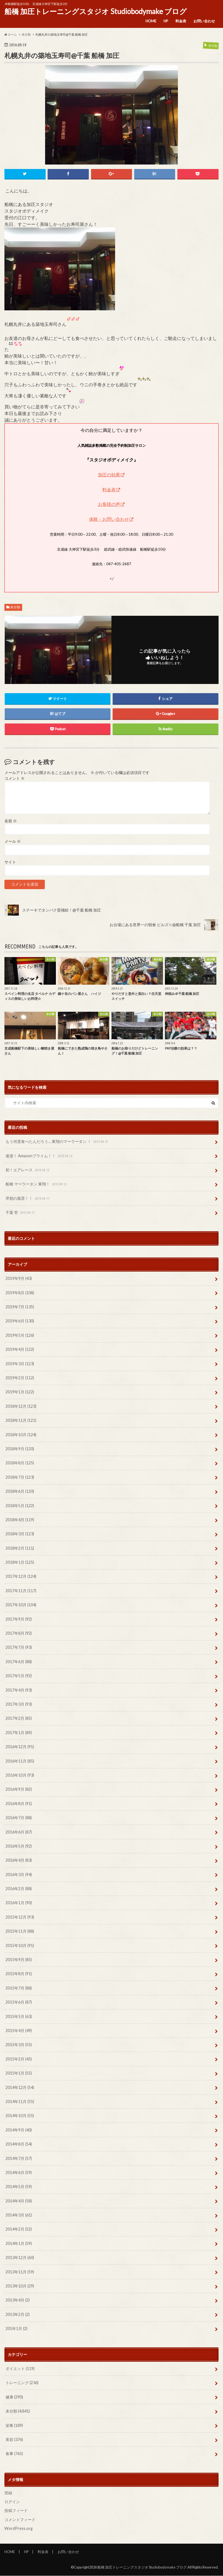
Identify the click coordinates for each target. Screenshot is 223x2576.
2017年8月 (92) (19, 1633)
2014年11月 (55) (20, 2101)
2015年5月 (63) (19, 2016)
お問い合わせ (204, 21)
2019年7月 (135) (20, 1307)
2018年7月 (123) (20, 1477)
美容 (14, 2439)
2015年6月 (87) (19, 2002)
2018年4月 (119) (20, 1520)
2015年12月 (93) (20, 1917)
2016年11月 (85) (20, 1761)
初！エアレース (28, 1170)
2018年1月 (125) (20, 1562)
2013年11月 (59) (20, 2271)
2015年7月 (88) (19, 1988)
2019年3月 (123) (20, 1363)
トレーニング (22, 2383)
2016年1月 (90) (19, 1903)
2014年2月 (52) (19, 2229)
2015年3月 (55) (19, 2045)
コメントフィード (19, 2519)
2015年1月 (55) (19, 2073)
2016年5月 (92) (19, 1846)
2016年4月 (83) (19, 1860)
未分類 (15, 607)
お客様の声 (109, 504)
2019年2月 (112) (20, 1378)
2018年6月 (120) (20, 1491)
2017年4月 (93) (19, 1690)
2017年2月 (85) (19, 1718)
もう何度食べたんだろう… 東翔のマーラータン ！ (57, 1142)
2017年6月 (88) (19, 1662)
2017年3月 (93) (19, 1704)
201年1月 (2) (16, 2328)
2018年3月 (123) (20, 1534)
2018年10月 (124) (21, 1434)
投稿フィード (16, 2510)
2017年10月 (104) (21, 1605)
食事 (14, 2453)
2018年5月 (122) (20, 1505)
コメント (14, 778)
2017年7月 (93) (19, 1647)
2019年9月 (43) (19, 1278)
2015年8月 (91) (19, 1974)
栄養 (14, 2425)
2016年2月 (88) (19, 1889)
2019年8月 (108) (20, 1292)
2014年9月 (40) (19, 2130)
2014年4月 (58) (19, 2201)
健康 (14, 2397)
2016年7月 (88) (19, 1818)
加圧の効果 (109, 474)
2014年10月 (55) (20, 2115)
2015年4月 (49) (19, 2030)
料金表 (180, 21)
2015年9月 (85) (19, 1959)
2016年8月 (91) (19, 1803)
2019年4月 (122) (20, 1349)
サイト (10, 862)
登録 (8, 2492)
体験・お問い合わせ (109, 519)
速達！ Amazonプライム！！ (40, 1156)
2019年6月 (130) (20, 1321)
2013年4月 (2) (18, 2300)
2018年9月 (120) (20, 1449)
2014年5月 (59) (19, 2186)
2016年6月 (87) (19, 1832)
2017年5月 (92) (19, 1676)
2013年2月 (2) (18, 2314)
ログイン (12, 2502)
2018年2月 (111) (20, 1548)
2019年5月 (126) (20, 1335)
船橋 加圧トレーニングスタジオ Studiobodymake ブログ (95, 11)
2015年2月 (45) (19, 2059)
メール (12, 841)
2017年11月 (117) (21, 1591)
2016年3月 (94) (19, 1874)
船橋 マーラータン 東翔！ (37, 1184)
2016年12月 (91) (20, 1747)
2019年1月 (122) (20, 1392)
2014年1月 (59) (19, 2243)
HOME (151, 21)
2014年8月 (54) (19, 2144)
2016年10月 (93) (20, 1775)
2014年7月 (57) (19, 2158)
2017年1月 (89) (19, 1732)
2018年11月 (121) (21, 1420)
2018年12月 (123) (21, 1406)
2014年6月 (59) (19, 2172)
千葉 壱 (21, 1213)
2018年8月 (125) (20, 1463)
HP (166, 21)
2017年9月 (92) (19, 1619)
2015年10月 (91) (20, 1945)
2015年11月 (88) (20, 1931)
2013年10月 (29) (20, 2286)
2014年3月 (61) (19, 2215)
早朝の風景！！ (28, 1198)
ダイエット (20, 2368)
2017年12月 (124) (21, 1576)
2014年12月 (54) (20, 2087)
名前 (10, 821)
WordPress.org (18, 2528)
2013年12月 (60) (20, 2257)
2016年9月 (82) (19, 1789)
